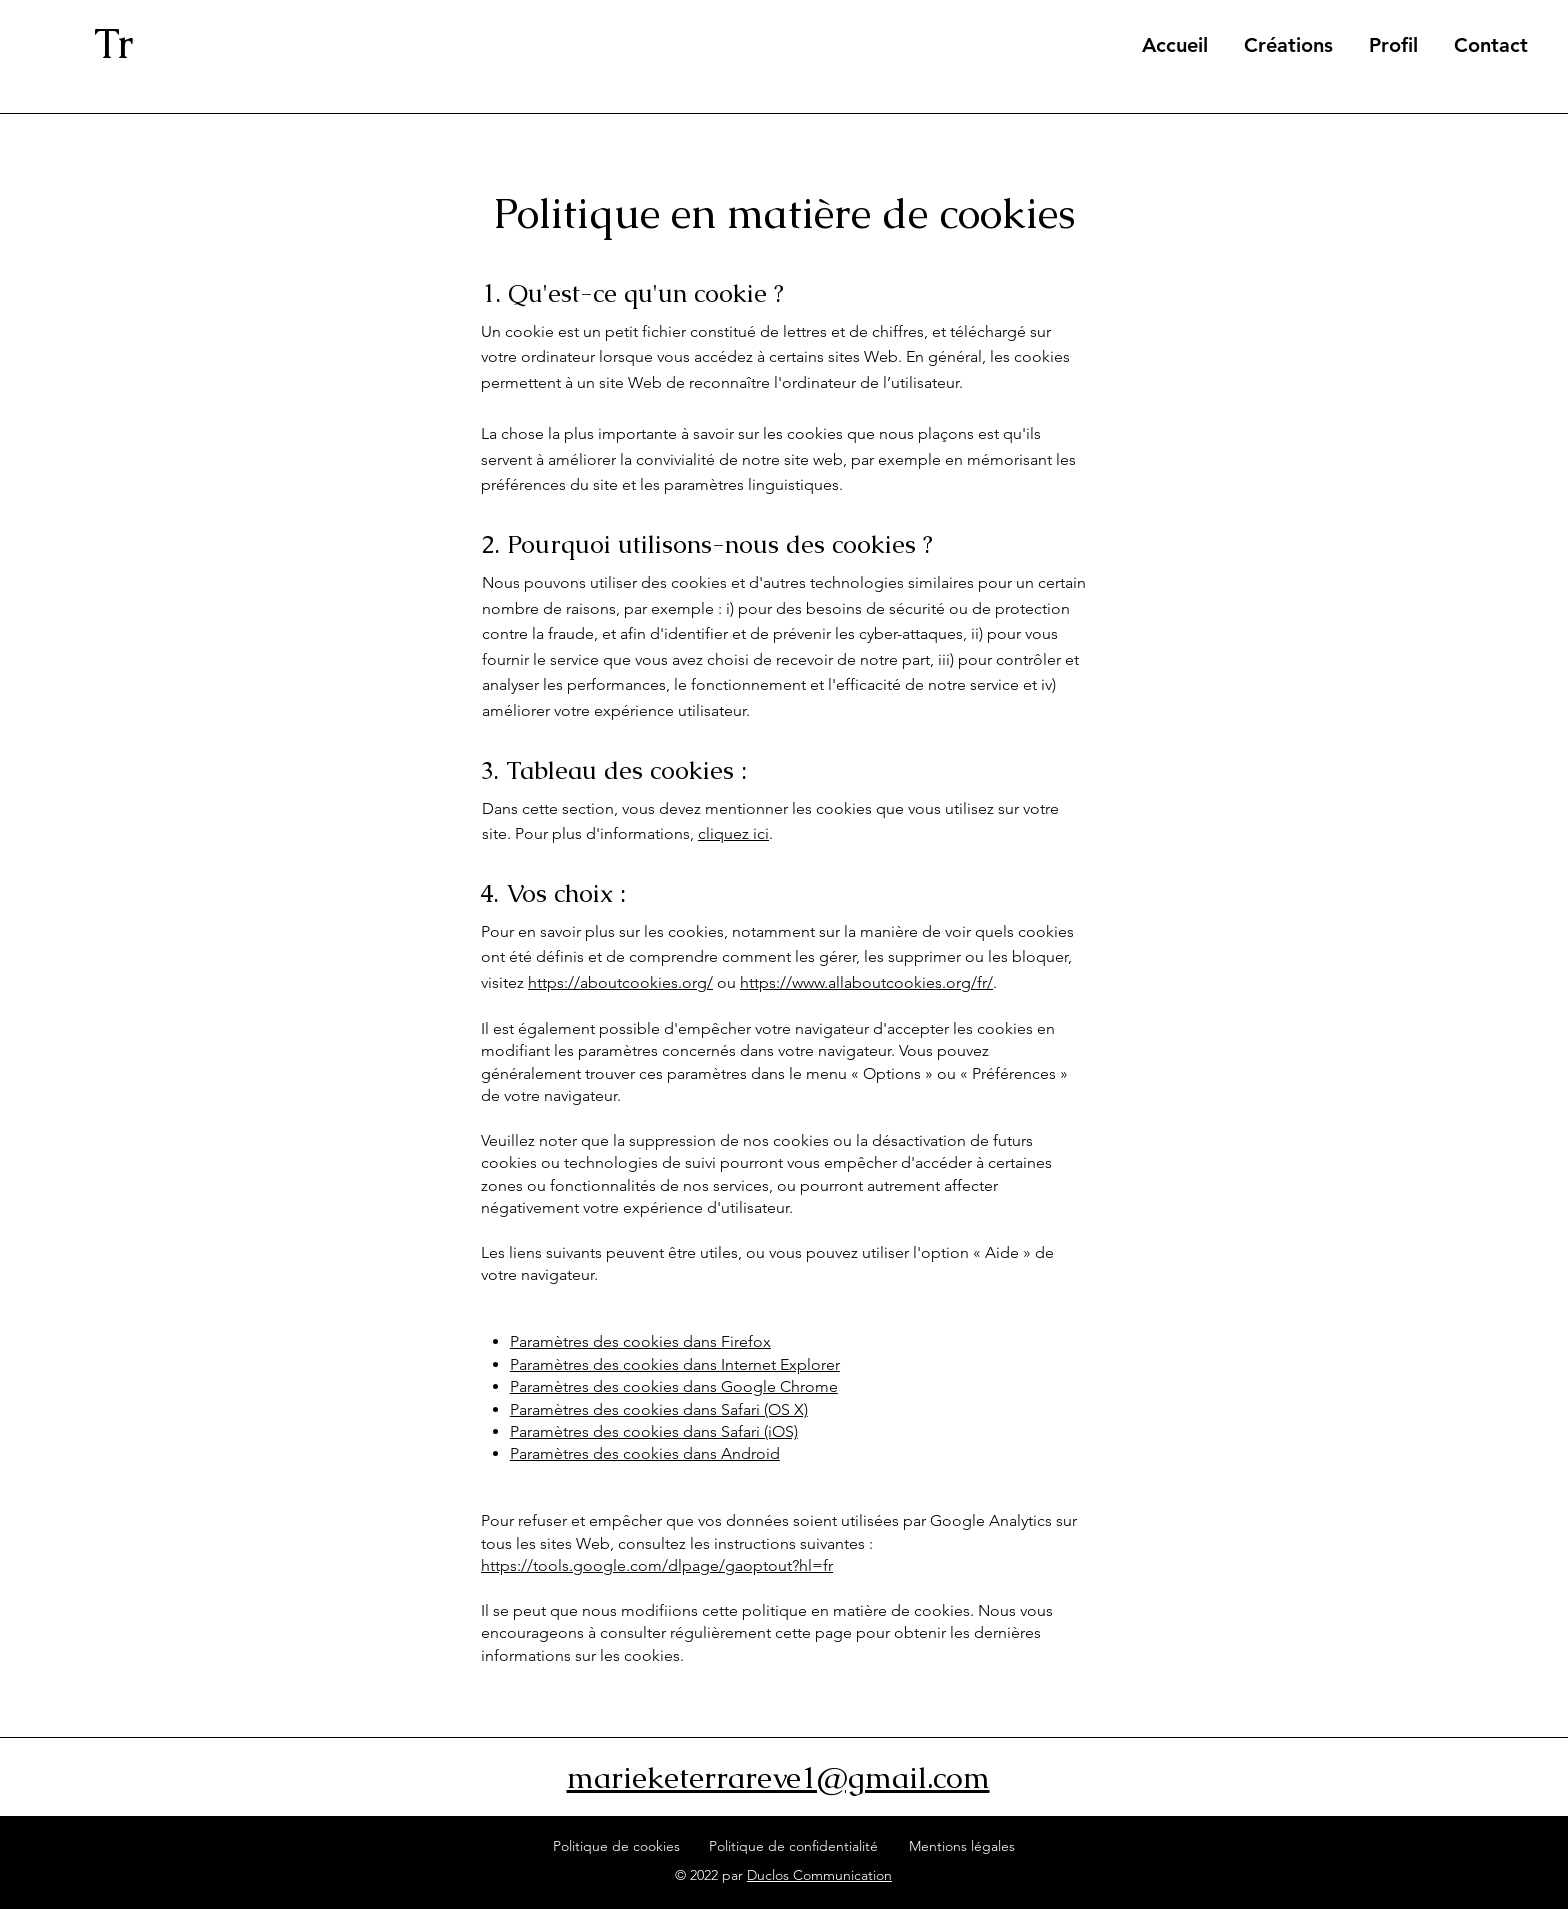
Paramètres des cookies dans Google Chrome (674, 1386)
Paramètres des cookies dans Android (645, 1453)
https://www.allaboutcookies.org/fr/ (866, 982)
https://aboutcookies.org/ (620, 982)
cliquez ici (733, 833)
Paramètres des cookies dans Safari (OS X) (659, 1409)
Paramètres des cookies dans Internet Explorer (675, 1364)
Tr (114, 43)
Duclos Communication (819, 1875)
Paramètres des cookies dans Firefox (640, 1341)
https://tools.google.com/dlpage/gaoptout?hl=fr (657, 1565)
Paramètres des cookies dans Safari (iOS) (654, 1431)
